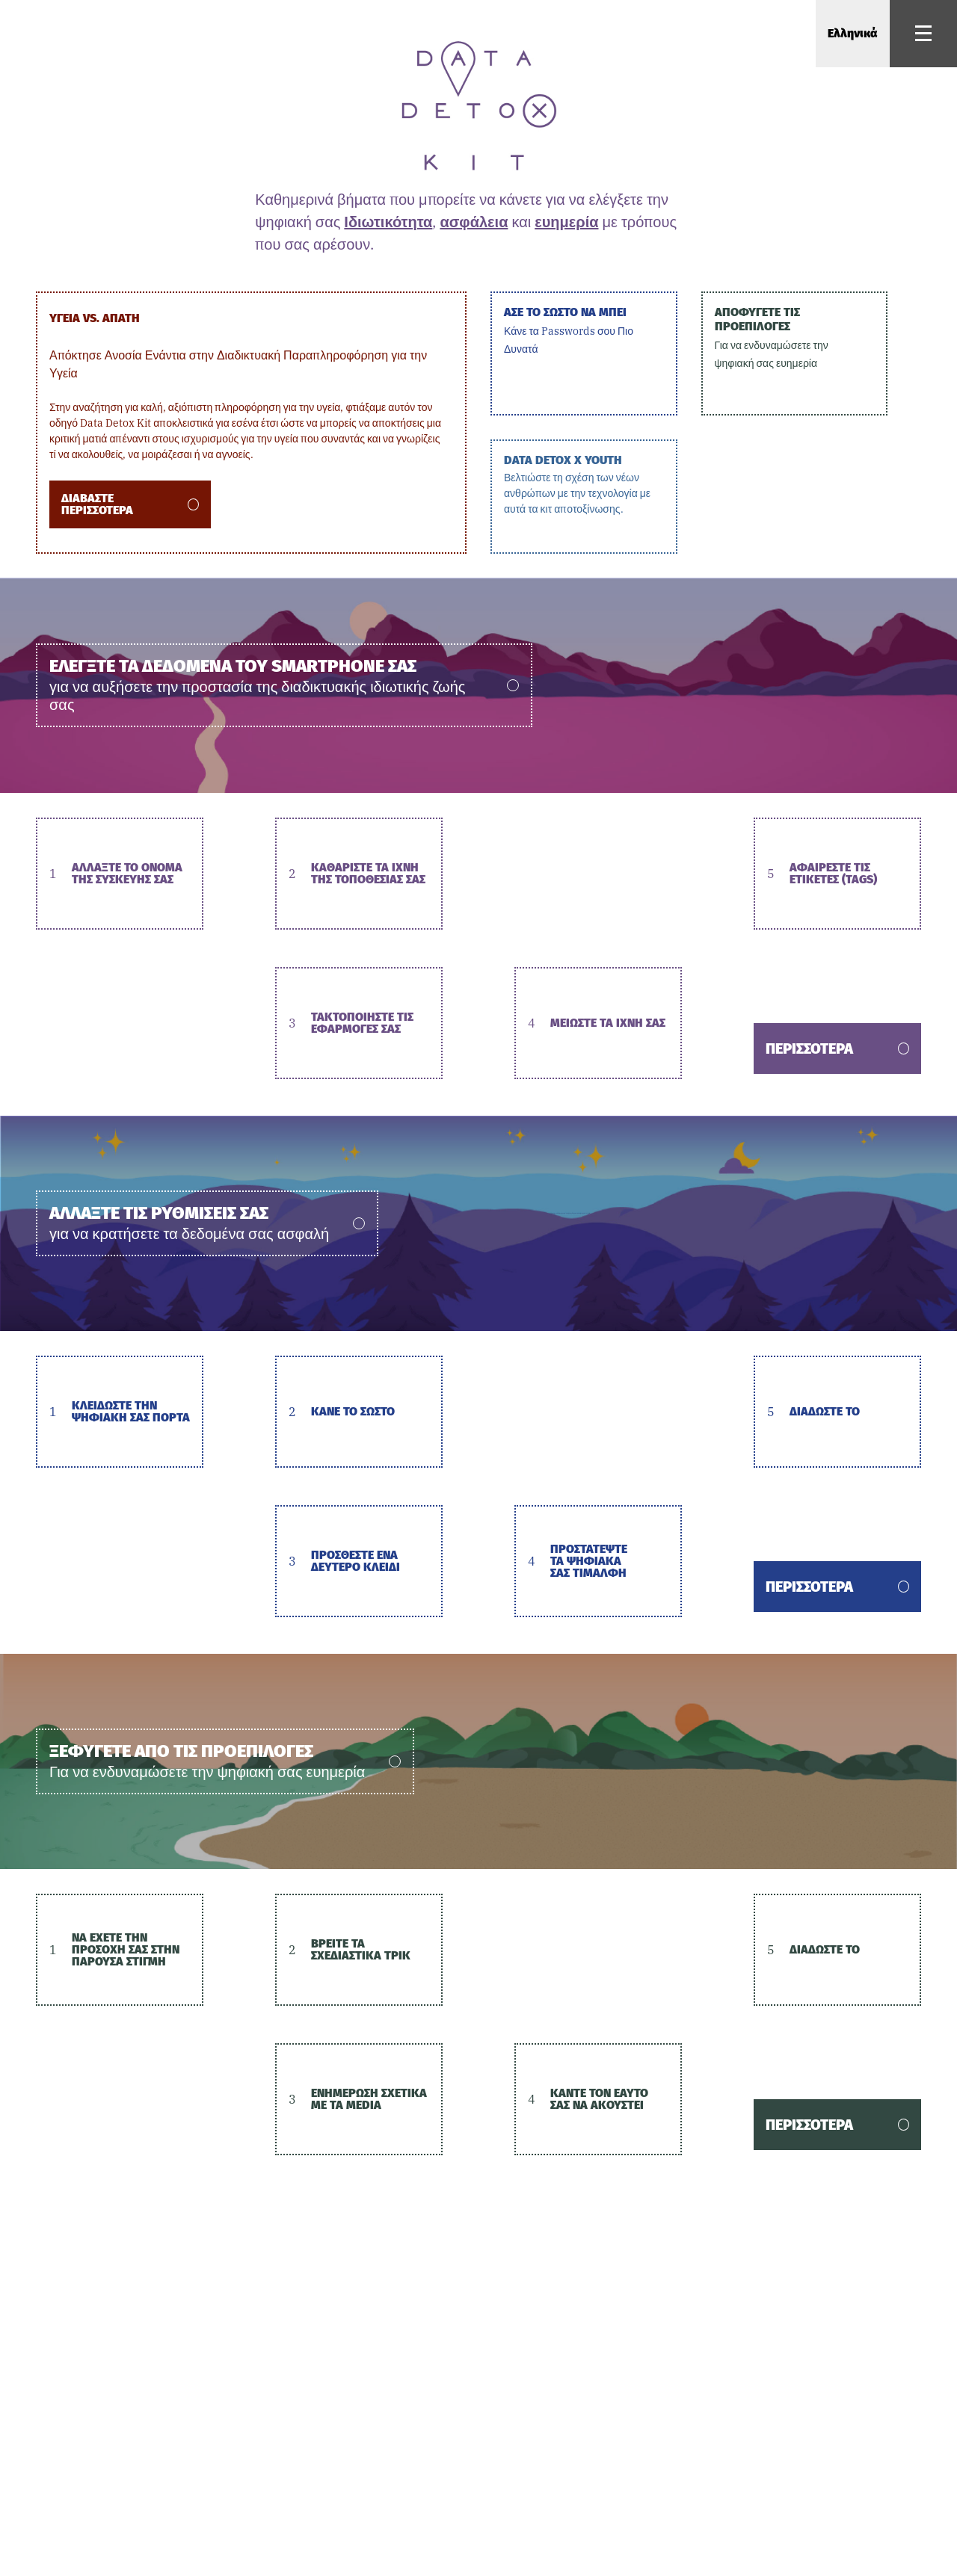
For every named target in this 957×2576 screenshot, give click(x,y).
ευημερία (566, 221)
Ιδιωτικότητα (388, 221)
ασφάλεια (474, 221)
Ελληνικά (853, 33)
